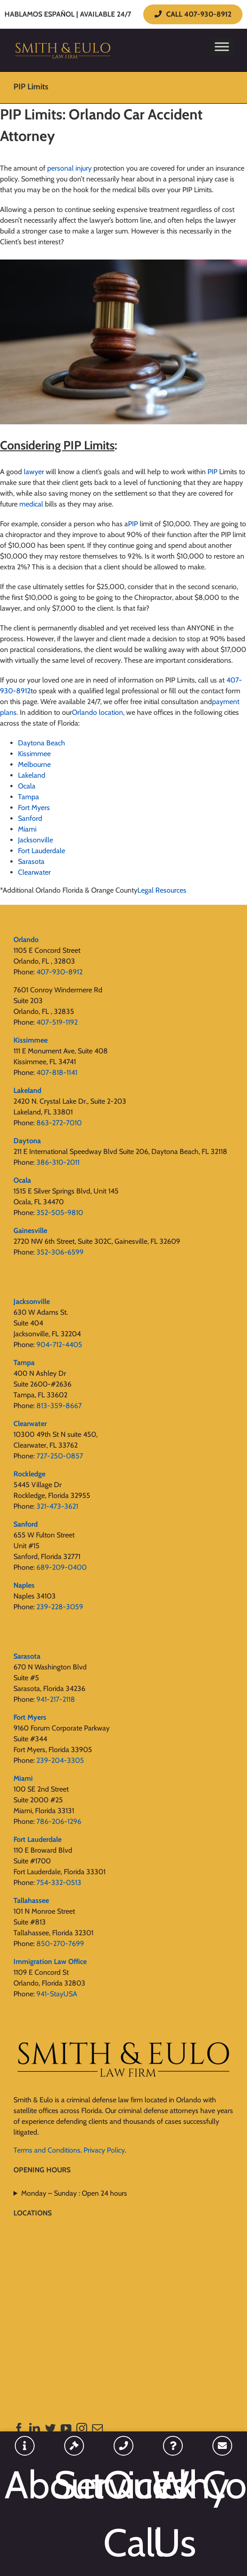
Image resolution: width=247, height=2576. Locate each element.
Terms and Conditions (46, 2150)
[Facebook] (18, 2428)
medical (31, 504)
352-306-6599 (60, 1252)
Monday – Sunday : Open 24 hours (74, 2193)
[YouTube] (66, 2428)
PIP (212, 471)
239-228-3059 (59, 1607)
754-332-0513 (58, 1882)
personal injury (69, 168)
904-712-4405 (59, 1344)
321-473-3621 (57, 1506)
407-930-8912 (59, 972)
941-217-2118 (55, 1699)
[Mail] (97, 2428)
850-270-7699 (60, 1943)
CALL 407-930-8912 (192, 14)
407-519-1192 (57, 1022)
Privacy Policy (104, 2150)
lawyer (34, 471)
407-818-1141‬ (56, 1072)
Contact (222, 2484)
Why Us (173, 2513)
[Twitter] (50, 2428)
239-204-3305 (60, 1760)
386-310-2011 (57, 1162)
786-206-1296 (58, 1821)
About (24, 2484)
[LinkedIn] (34, 2428)
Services (74, 2484)
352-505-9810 (59, 1212)
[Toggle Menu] (222, 46)
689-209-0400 (61, 1567)
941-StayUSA (56, 1994)
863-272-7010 (59, 1122)
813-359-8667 (59, 1405)
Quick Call (123, 2513)
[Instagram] (81, 2428)
